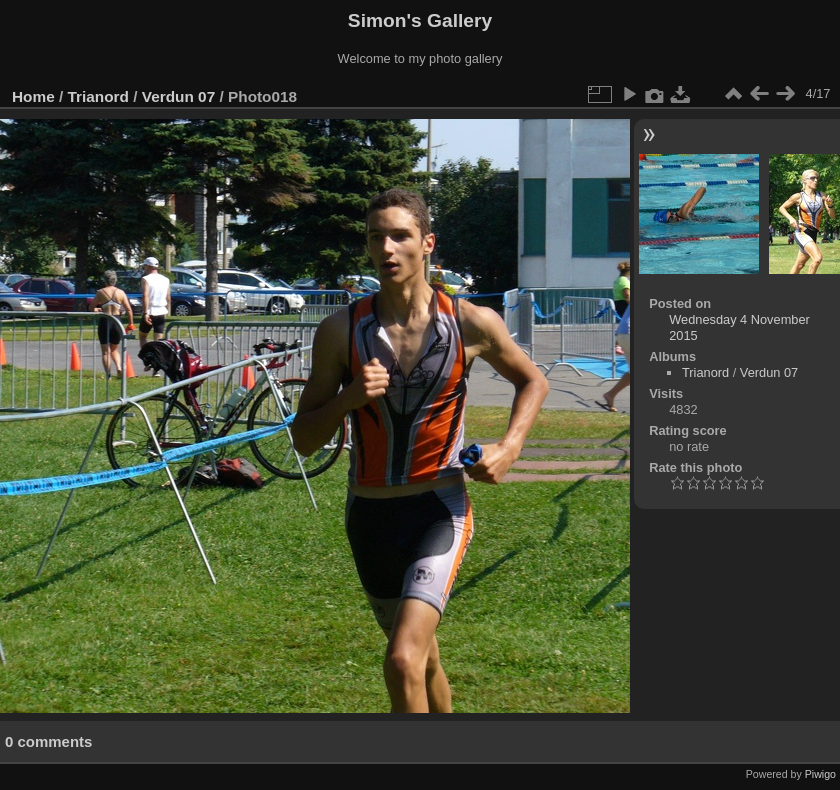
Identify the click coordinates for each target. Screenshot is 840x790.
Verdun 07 (178, 96)
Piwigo (820, 774)
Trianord (98, 96)
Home (33, 96)
